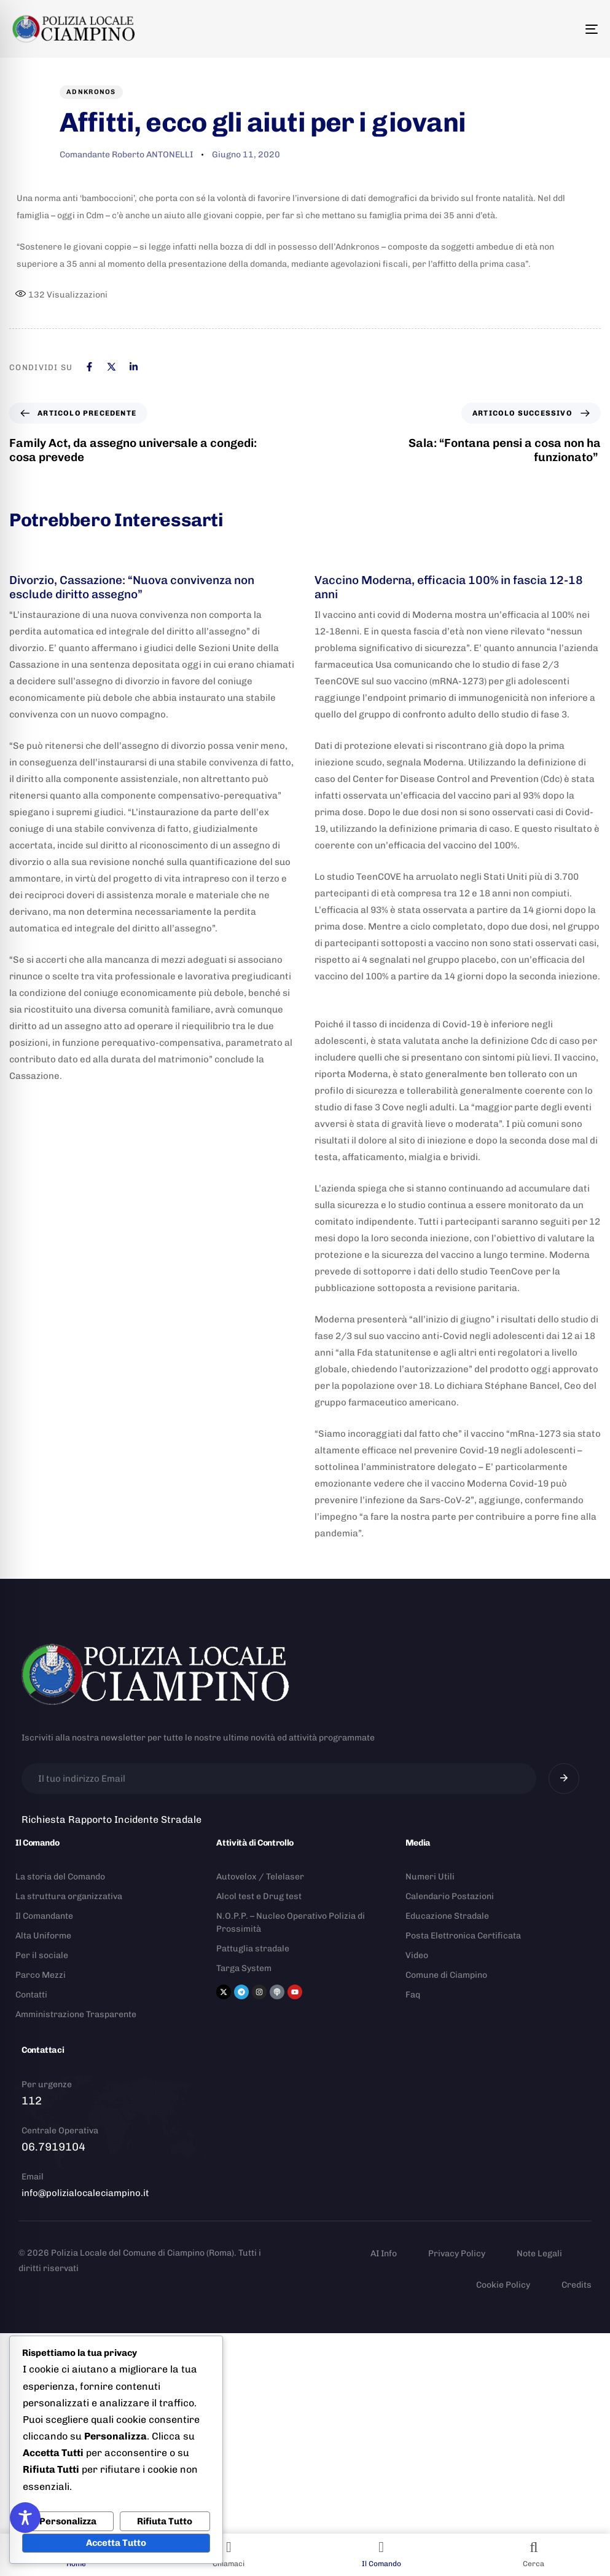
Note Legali (539, 2253)
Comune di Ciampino (446, 1975)
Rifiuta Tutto (164, 2521)
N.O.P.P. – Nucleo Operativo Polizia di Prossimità (290, 1922)
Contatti (31, 1994)
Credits (576, 2285)
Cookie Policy (503, 2285)
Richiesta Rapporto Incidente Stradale (111, 1819)
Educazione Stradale (447, 1916)
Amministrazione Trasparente (75, 2014)
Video (416, 1955)
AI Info (383, 2253)
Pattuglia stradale (252, 1948)
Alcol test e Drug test (259, 1896)
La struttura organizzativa (68, 1896)
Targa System (244, 1968)
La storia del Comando (60, 1876)
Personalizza (67, 2521)
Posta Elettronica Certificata (463, 1935)
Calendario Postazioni (449, 1896)
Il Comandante (44, 1916)
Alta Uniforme (43, 1935)
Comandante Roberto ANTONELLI (126, 154)
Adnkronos (91, 92)
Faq (412, 1994)
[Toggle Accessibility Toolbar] (25, 2517)
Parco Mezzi (40, 1975)
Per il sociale (41, 1955)
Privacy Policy (456, 2253)
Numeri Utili (430, 1876)
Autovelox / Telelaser (260, 1876)
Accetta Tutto (116, 2542)
